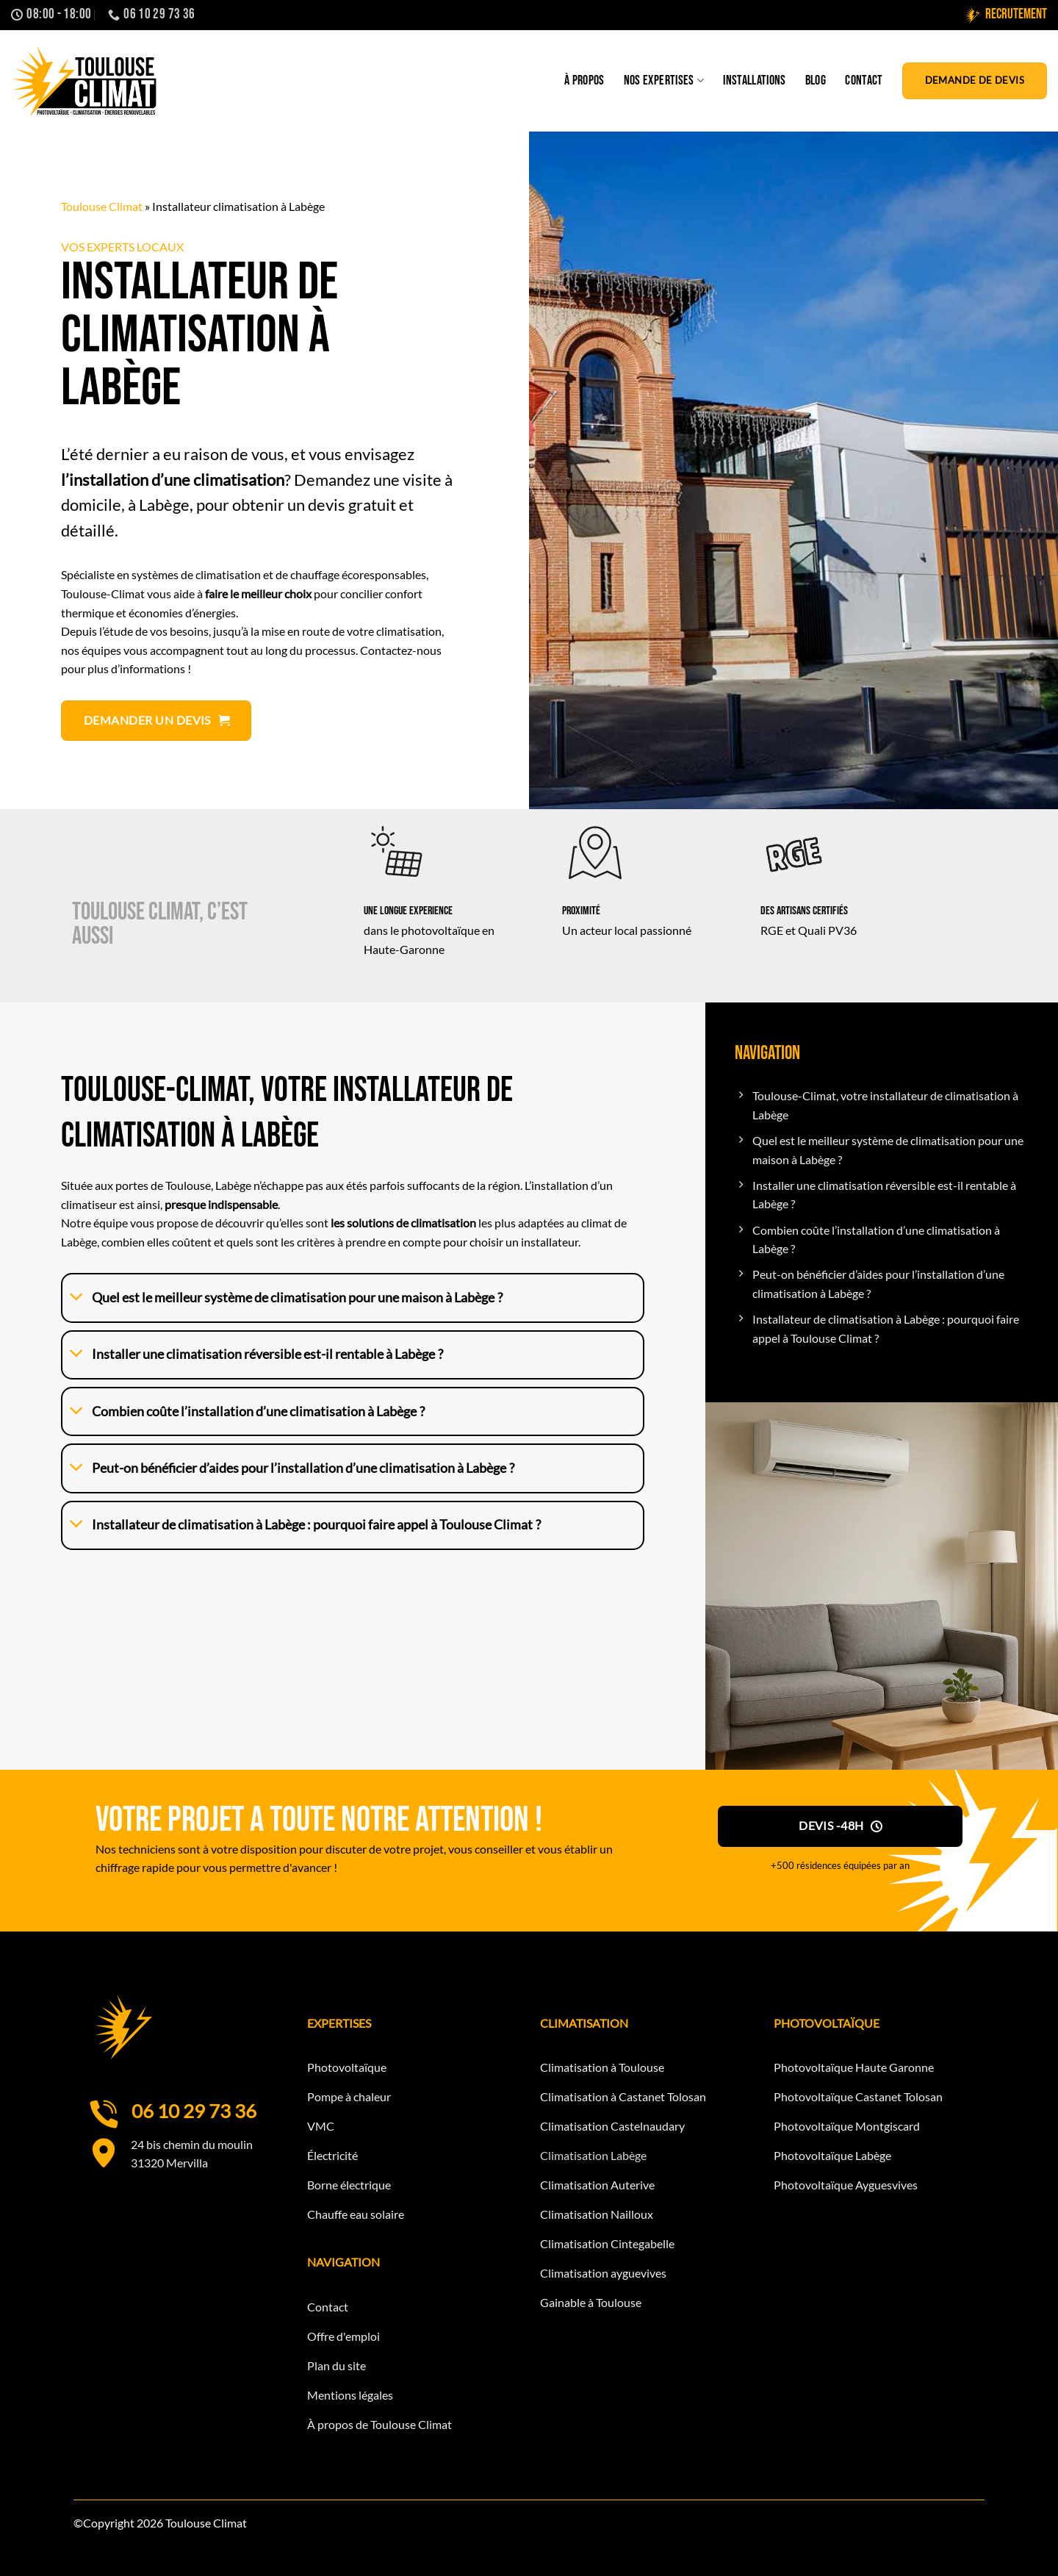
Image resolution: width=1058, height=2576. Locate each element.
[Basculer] (76, 1298)
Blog (815, 80)
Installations (754, 80)
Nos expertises (664, 80)
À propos (584, 80)
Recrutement (1005, 15)
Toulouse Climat (102, 206)
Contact (863, 80)
